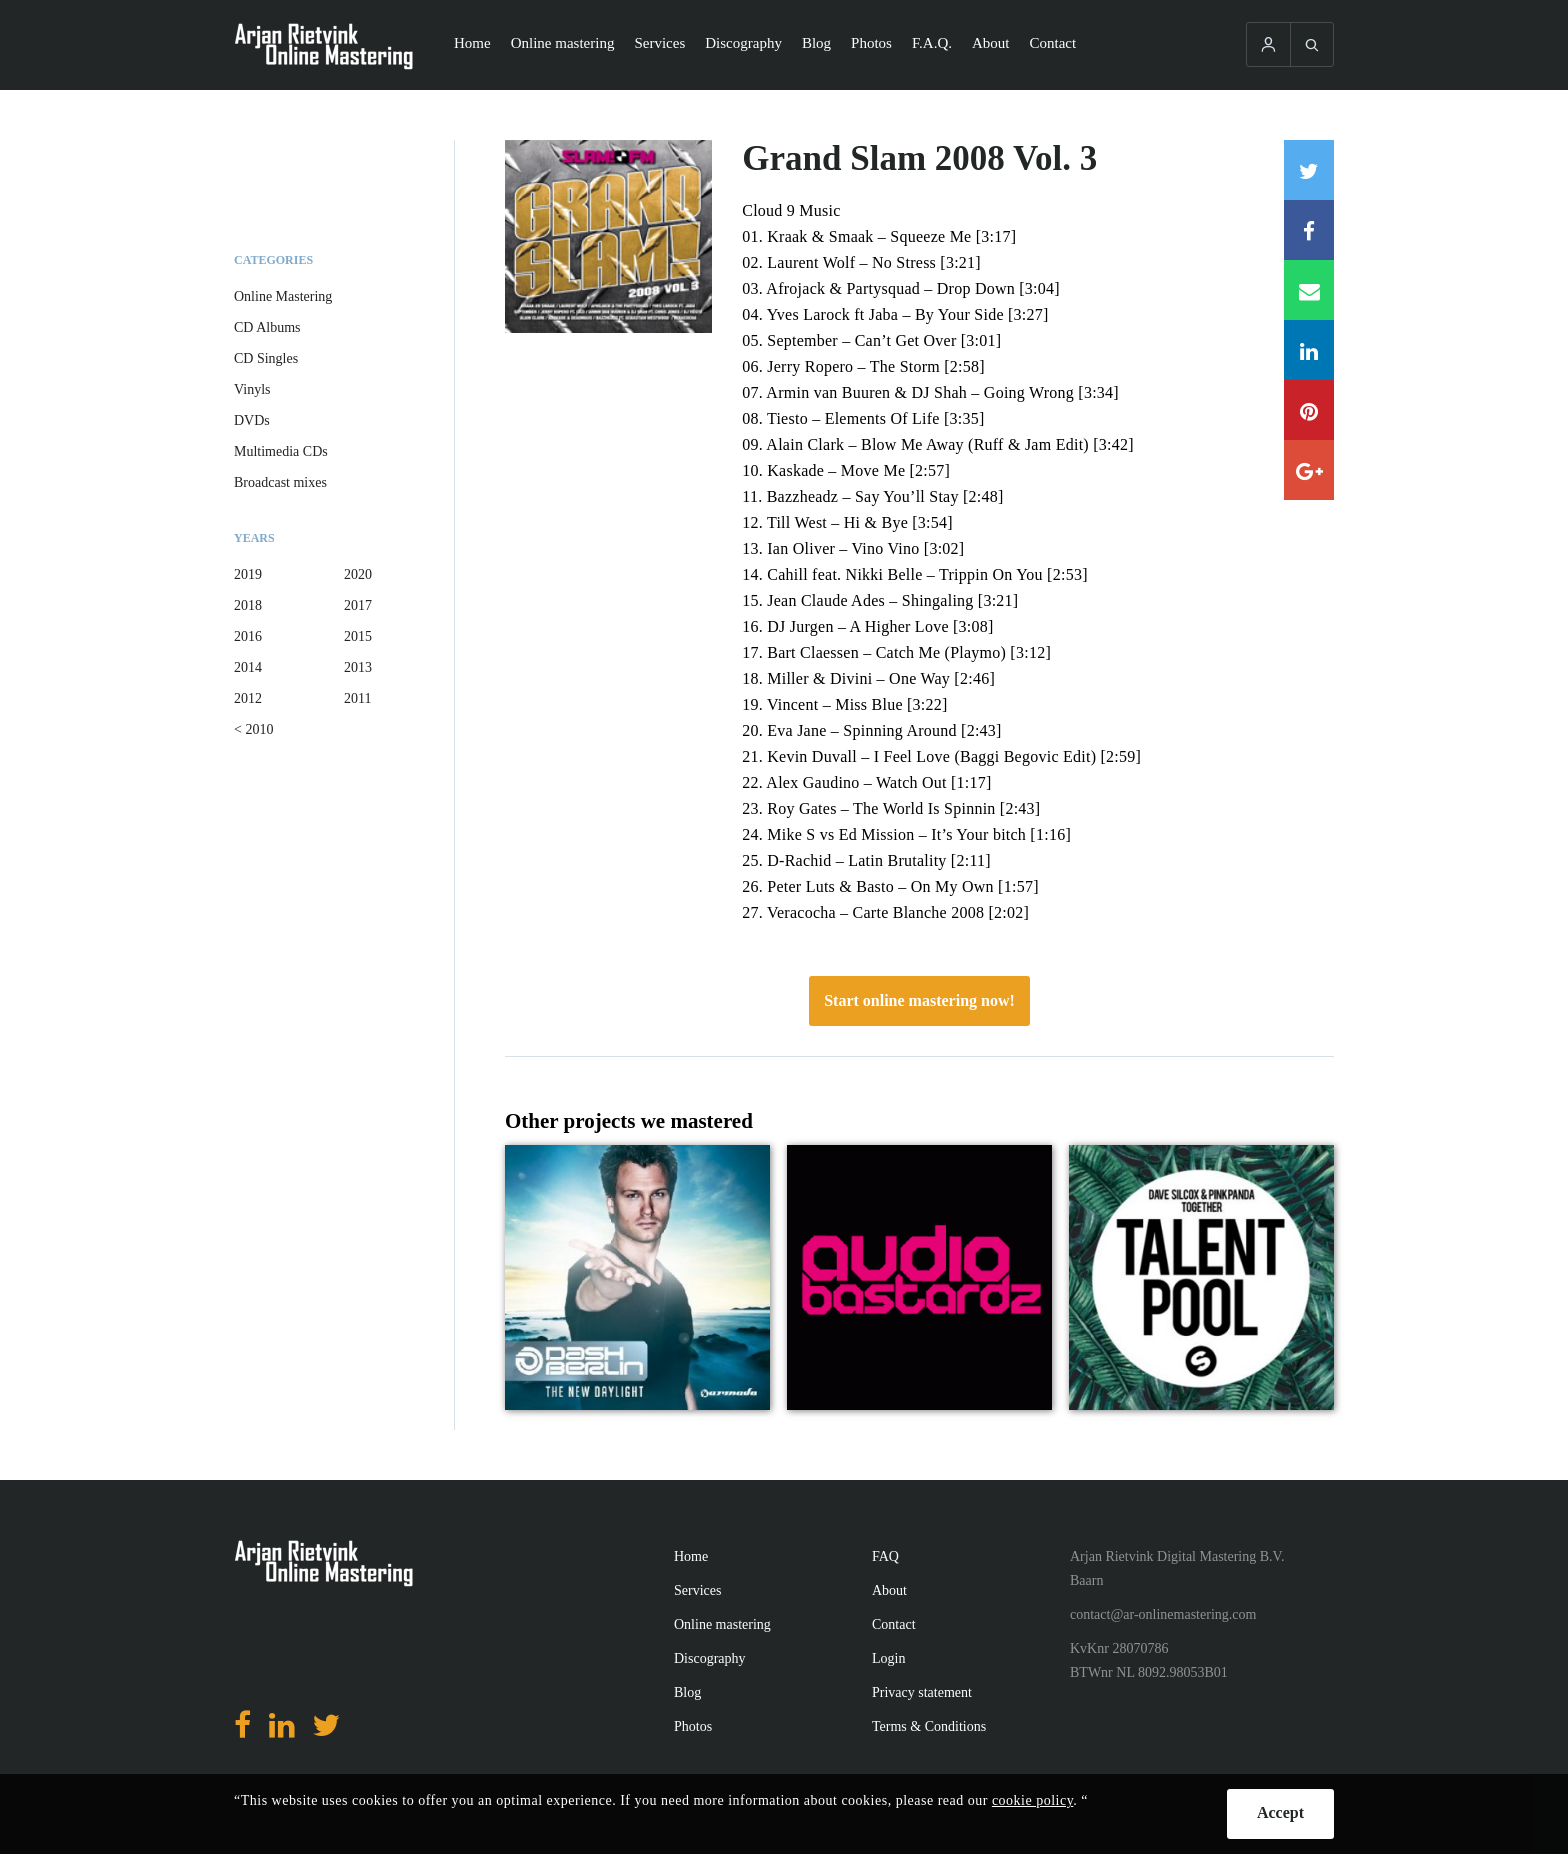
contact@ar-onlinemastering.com (1163, 1614)
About (991, 43)
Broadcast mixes (280, 482)
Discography (743, 43)
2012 (248, 698)
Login (888, 1658)
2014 (248, 667)
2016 (248, 636)
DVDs (252, 420)
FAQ (885, 1556)
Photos (871, 43)
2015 (358, 636)
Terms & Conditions (929, 1726)
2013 (358, 667)
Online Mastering (283, 296)
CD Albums (267, 327)
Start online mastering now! (919, 1000)
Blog (816, 43)
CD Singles (266, 358)
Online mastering (563, 43)
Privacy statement (922, 1692)
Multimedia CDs (281, 451)
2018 (248, 605)
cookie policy (1032, 1800)
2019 (248, 574)
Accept (1280, 1812)
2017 (358, 605)
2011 (357, 698)
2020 (358, 574)
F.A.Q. (932, 43)
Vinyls (252, 389)
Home (472, 43)
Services (659, 43)
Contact (1053, 43)
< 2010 (253, 729)
